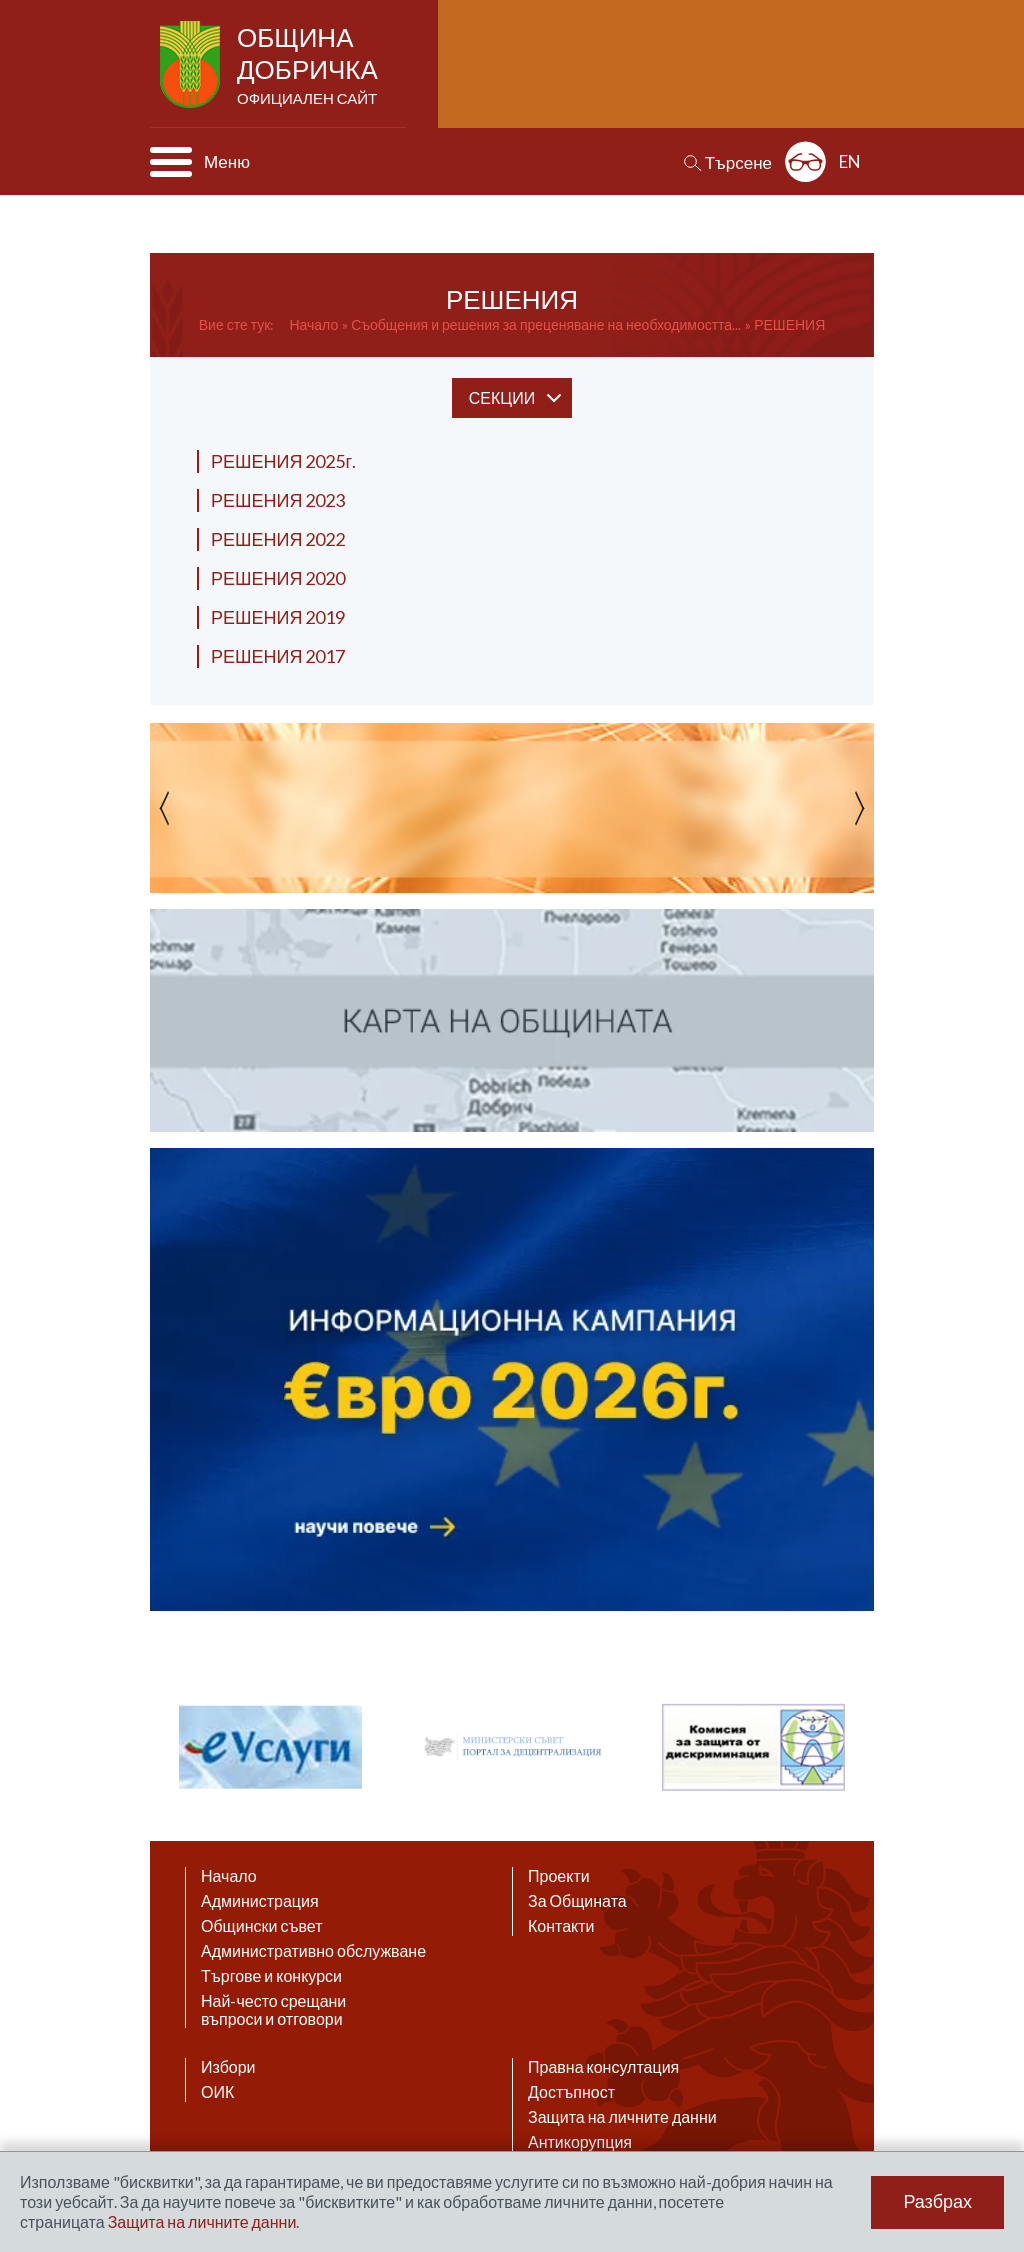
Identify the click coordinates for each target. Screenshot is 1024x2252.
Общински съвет (262, 1926)
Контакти (561, 1926)
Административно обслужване (313, 1951)
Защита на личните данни (622, 2117)
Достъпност (571, 2092)
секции (502, 397)
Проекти (559, 1876)
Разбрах (937, 2202)
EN (850, 161)
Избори (228, 2067)
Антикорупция (580, 2142)
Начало (313, 324)
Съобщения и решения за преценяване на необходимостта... (546, 324)
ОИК (217, 2092)
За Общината (577, 1901)
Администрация (260, 1901)
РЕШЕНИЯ (789, 324)
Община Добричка (309, 66)
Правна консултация (603, 2067)
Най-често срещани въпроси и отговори (273, 2010)
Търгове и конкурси (271, 1976)
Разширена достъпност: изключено (805, 161)
